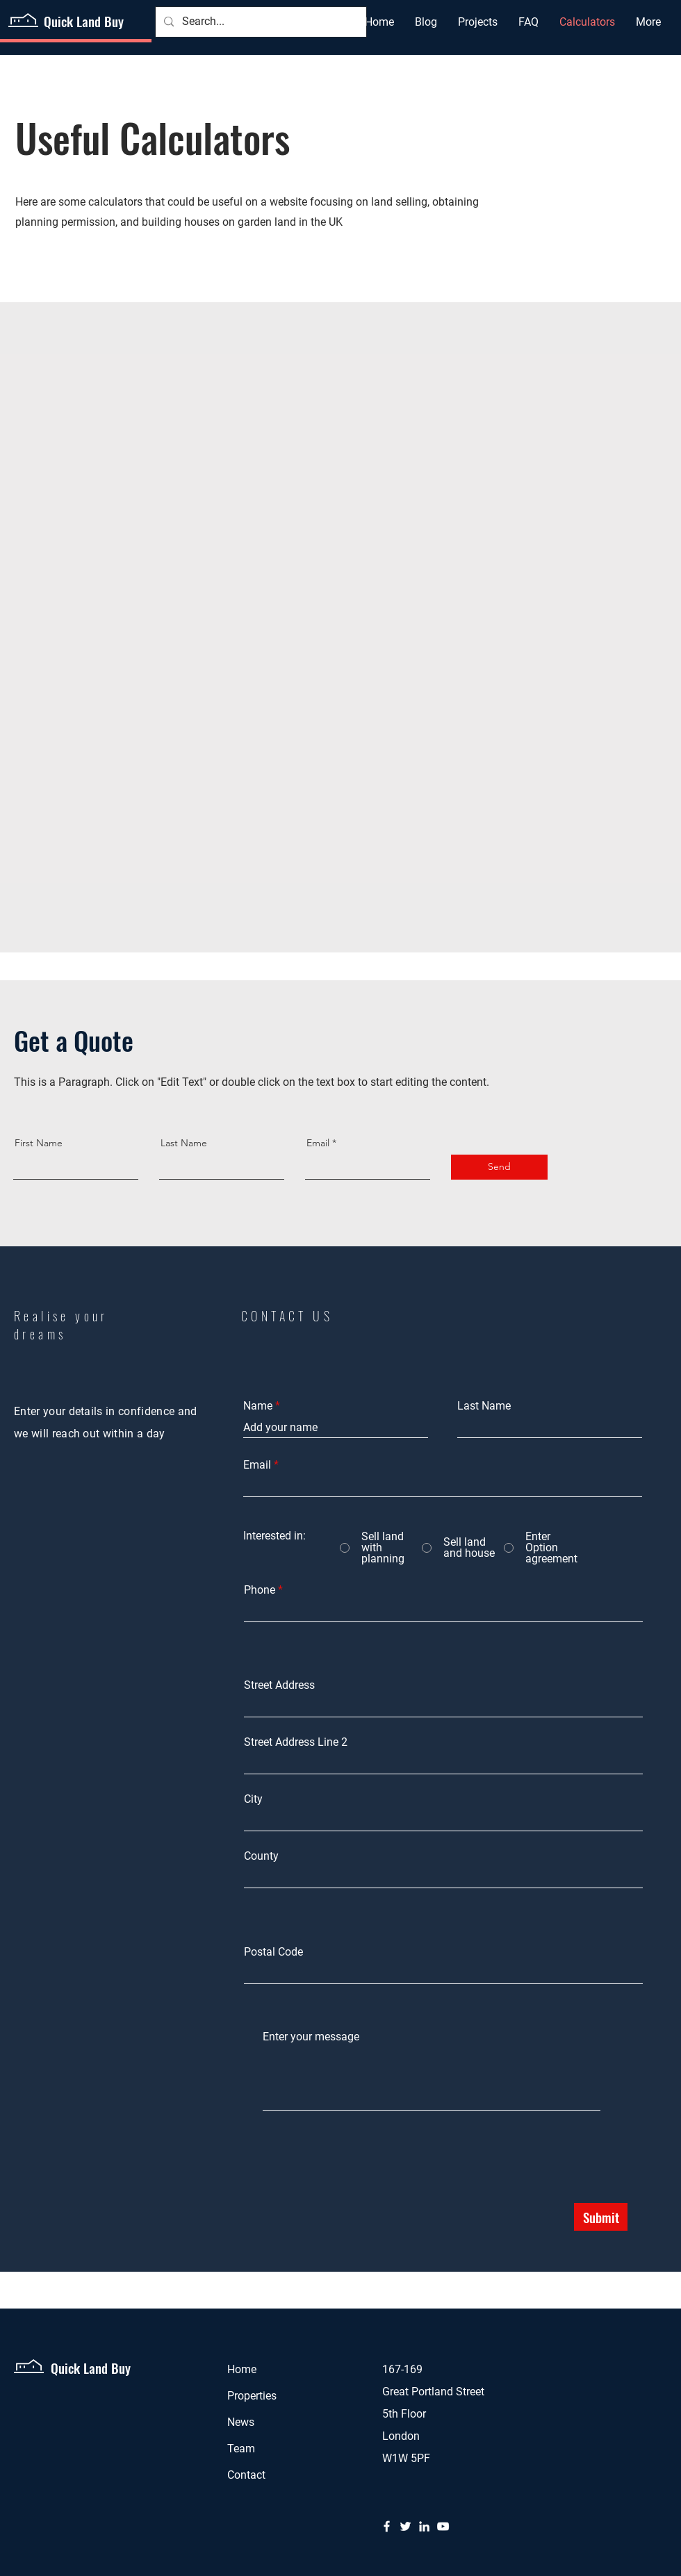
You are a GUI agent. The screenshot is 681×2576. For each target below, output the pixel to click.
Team (241, 2448)
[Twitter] (405, 2526)
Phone (259, 1590)
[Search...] (259, 22)
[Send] (499, 1167)
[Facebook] (386, 2526)
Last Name (184, 1143)
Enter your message (311, 2036)
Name (257, 1406)
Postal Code (273, 1952)
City (253, 1799)
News (240, 2422)
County (261, 1856)
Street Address (279, 1685)
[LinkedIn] (424, 2526)
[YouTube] (443, 2526)
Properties (252, 2395)
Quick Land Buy (84, 21)
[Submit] (600, 2217)
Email (317, 1143)
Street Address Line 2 (295, 1742)
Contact (246, 2475)
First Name (39, 1143)
